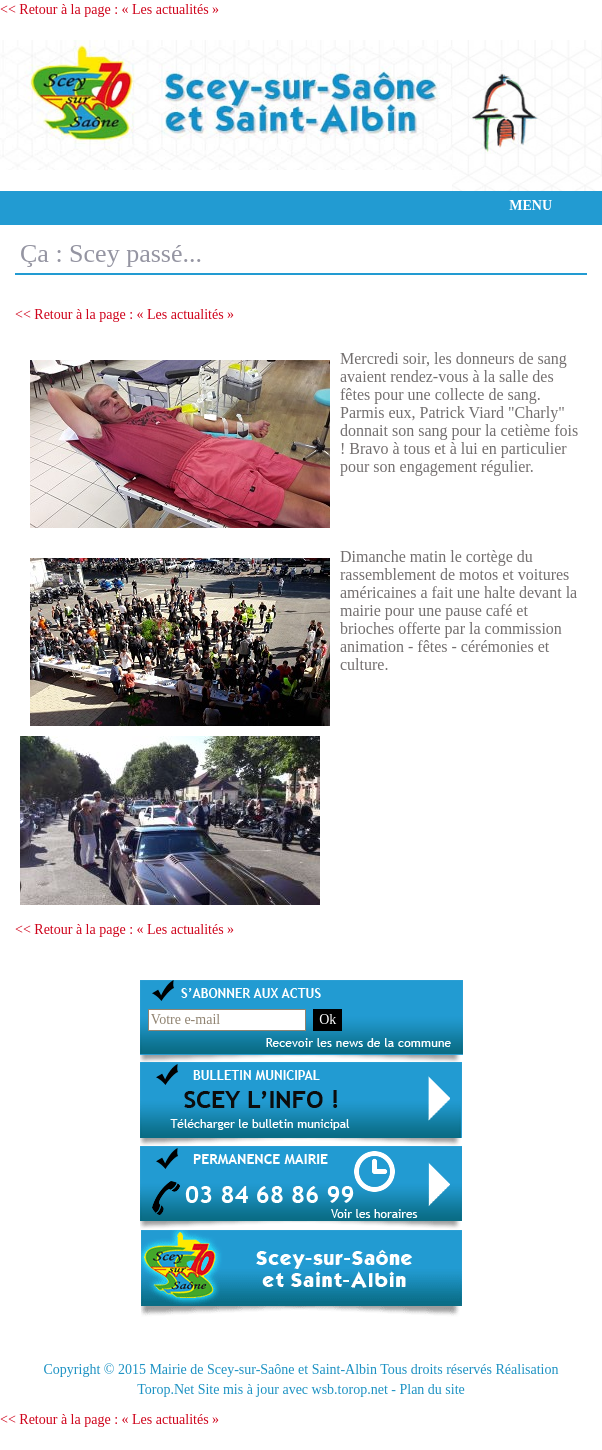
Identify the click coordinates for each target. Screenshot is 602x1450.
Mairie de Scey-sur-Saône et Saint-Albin (263, 1369)
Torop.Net (165, 1389)
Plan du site (431, 1389)
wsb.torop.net (350, 1389)
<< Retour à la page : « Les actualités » (109, 9)
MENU (530, 205)
